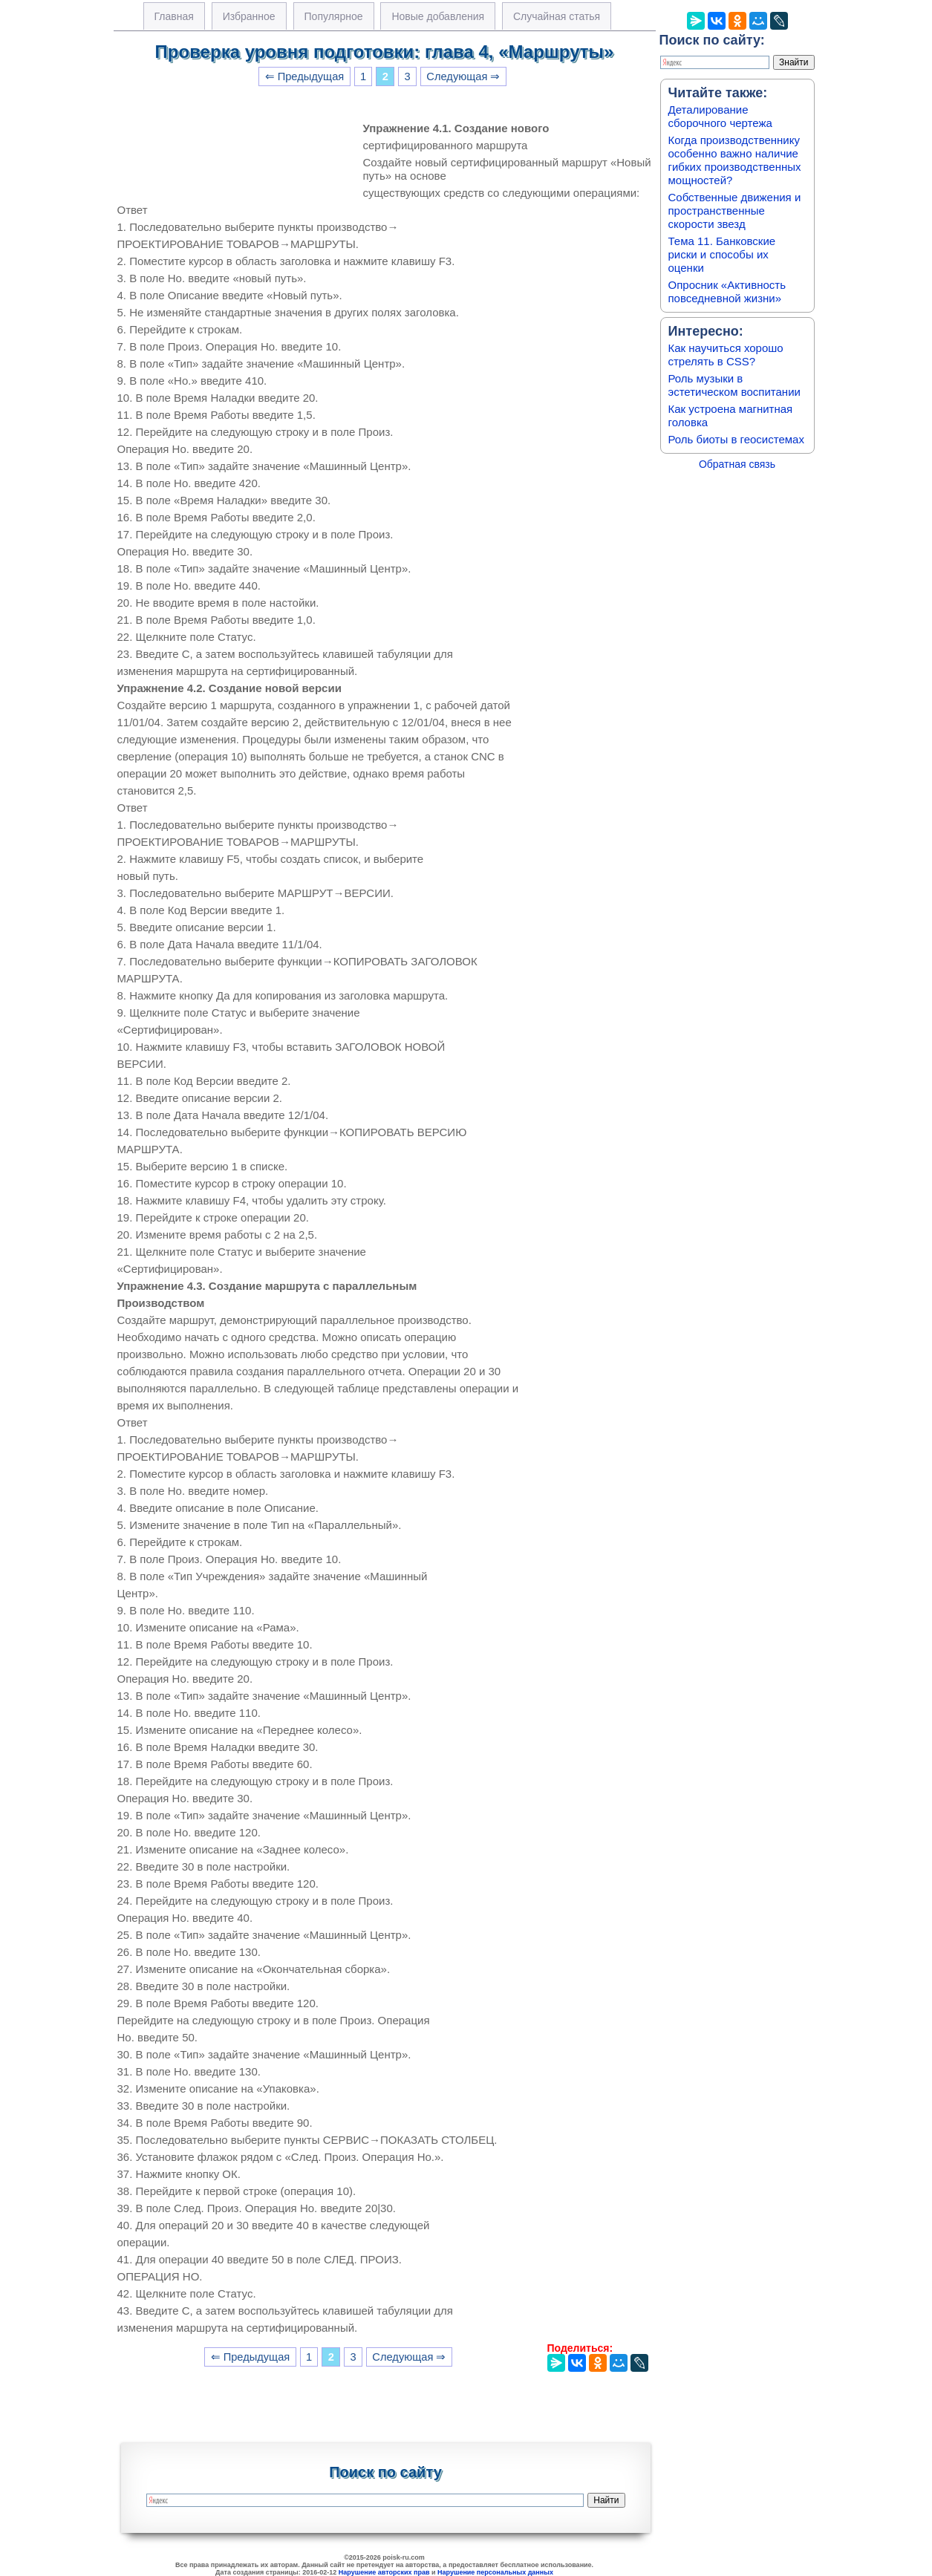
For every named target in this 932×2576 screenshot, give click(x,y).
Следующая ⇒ (463, 76)
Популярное (333, 16)
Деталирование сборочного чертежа (720, 116)
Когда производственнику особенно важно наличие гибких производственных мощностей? (734, 160)
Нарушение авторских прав (384, 2572)
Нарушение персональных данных (495, 2572)
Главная (174, 16)
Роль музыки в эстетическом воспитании (734, 385)
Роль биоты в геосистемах (736, 439)
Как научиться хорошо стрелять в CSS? (725, 355)
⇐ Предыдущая (305, 76)
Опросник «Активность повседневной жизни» (727, 291)
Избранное (249, 16)
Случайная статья (556, 16)
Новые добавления (437, 16)
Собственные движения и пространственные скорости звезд (734, 210)
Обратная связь (737, 464)
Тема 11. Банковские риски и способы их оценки (722, 254)
